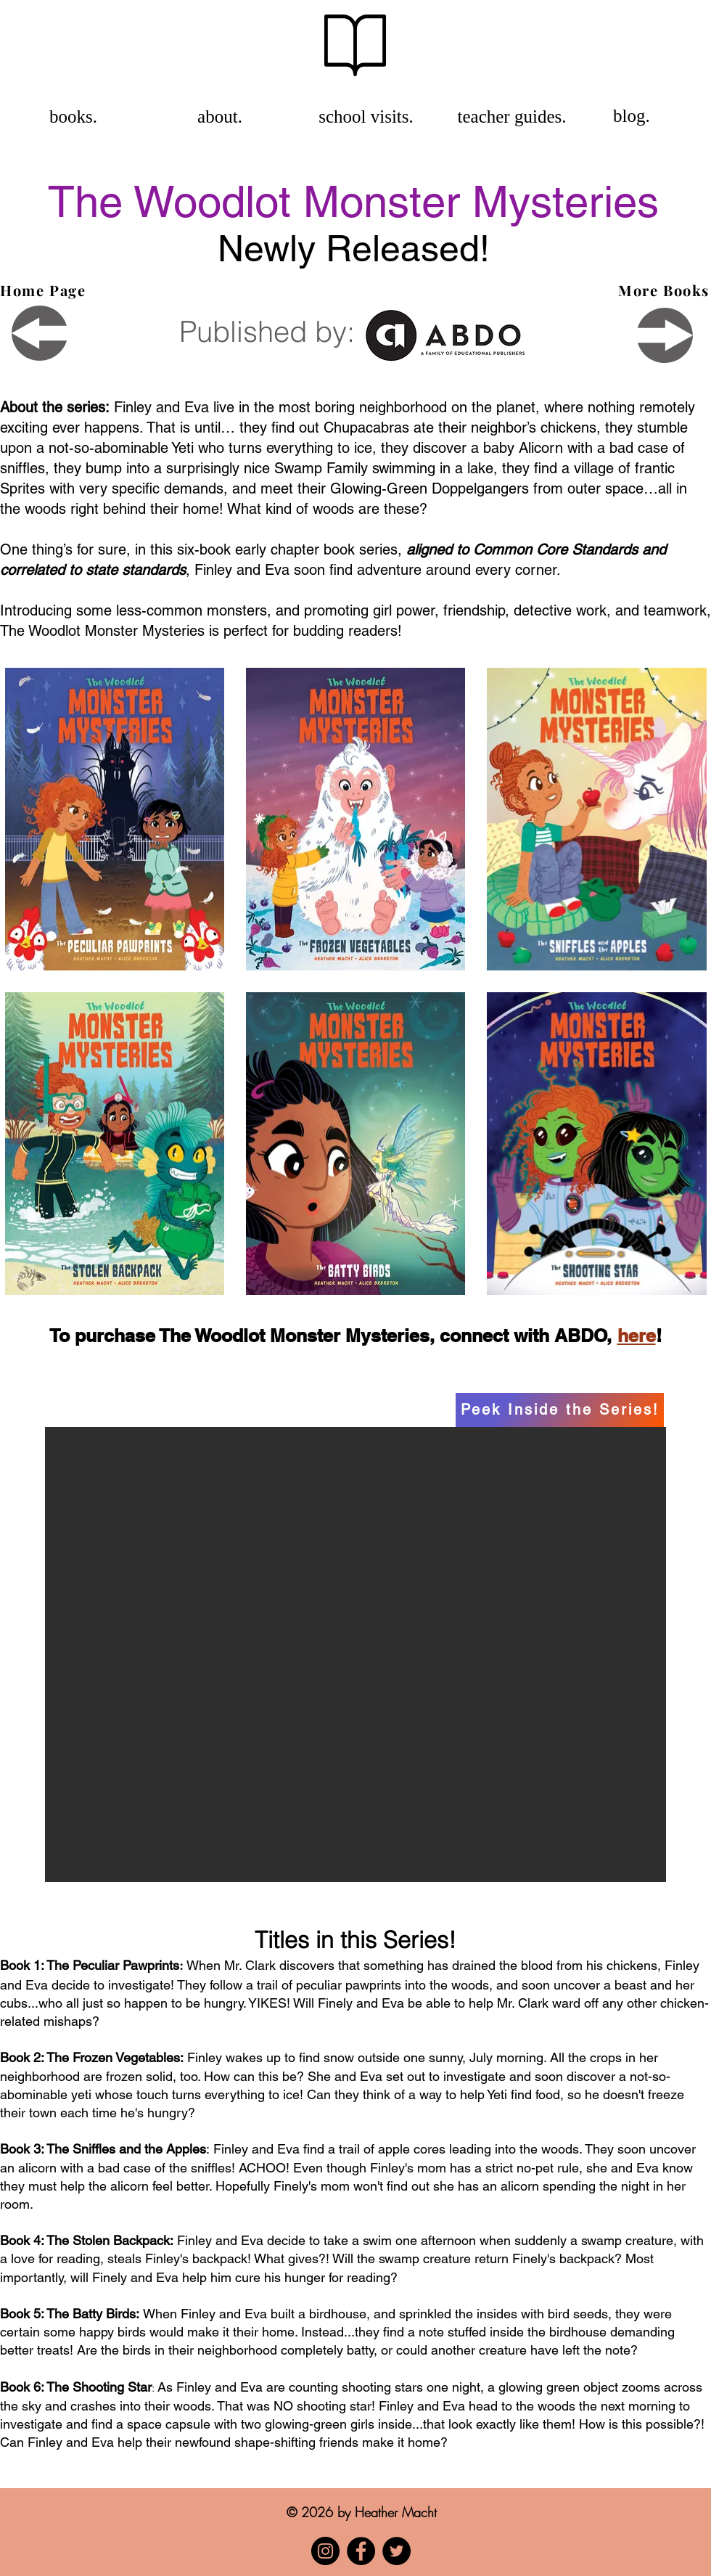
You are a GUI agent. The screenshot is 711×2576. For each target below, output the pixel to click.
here (636, 1335)
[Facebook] (361, 2551)
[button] (355, 1654)
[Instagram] (325, 2551)
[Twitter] (396, 2551)
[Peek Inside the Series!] (560, 1410)
